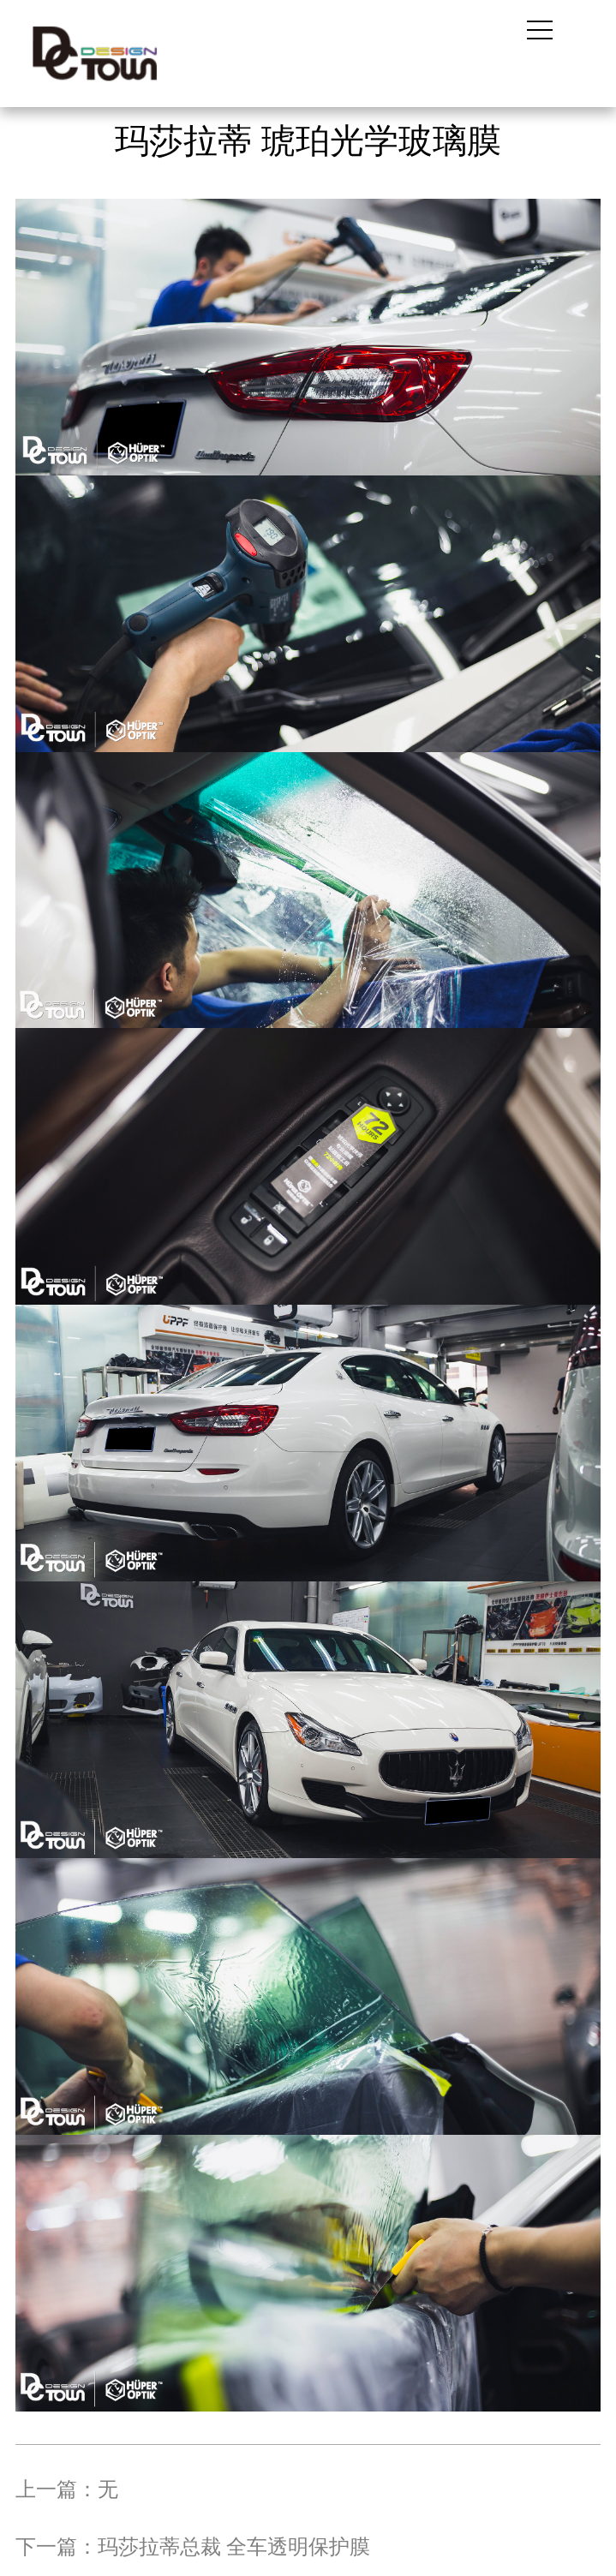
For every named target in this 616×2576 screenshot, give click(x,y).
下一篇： (192, 2547)
